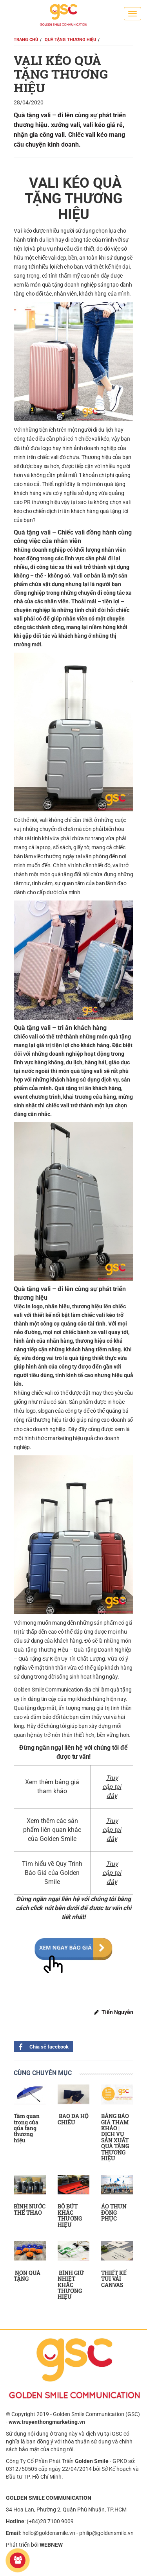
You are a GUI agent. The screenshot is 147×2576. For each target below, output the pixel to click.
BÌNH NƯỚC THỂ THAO (29, 2209)
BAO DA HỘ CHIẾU (73, 2119)
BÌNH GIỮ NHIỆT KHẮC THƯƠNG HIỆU (71, 2285)
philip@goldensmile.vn (106, 2533)
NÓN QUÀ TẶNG (27, 2275)
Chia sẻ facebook (41, 2046)
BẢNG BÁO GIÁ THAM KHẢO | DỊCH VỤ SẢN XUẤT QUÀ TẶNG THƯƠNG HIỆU (115, 2137)
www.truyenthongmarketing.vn (47, 2422)
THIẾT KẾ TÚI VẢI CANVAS (114, 2279)
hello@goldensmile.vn (48, 2533)
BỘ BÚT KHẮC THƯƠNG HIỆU (70, 2215)
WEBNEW (51, 2545)
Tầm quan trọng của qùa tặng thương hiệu (27, 2128)
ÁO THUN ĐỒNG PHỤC (114, 2212)
